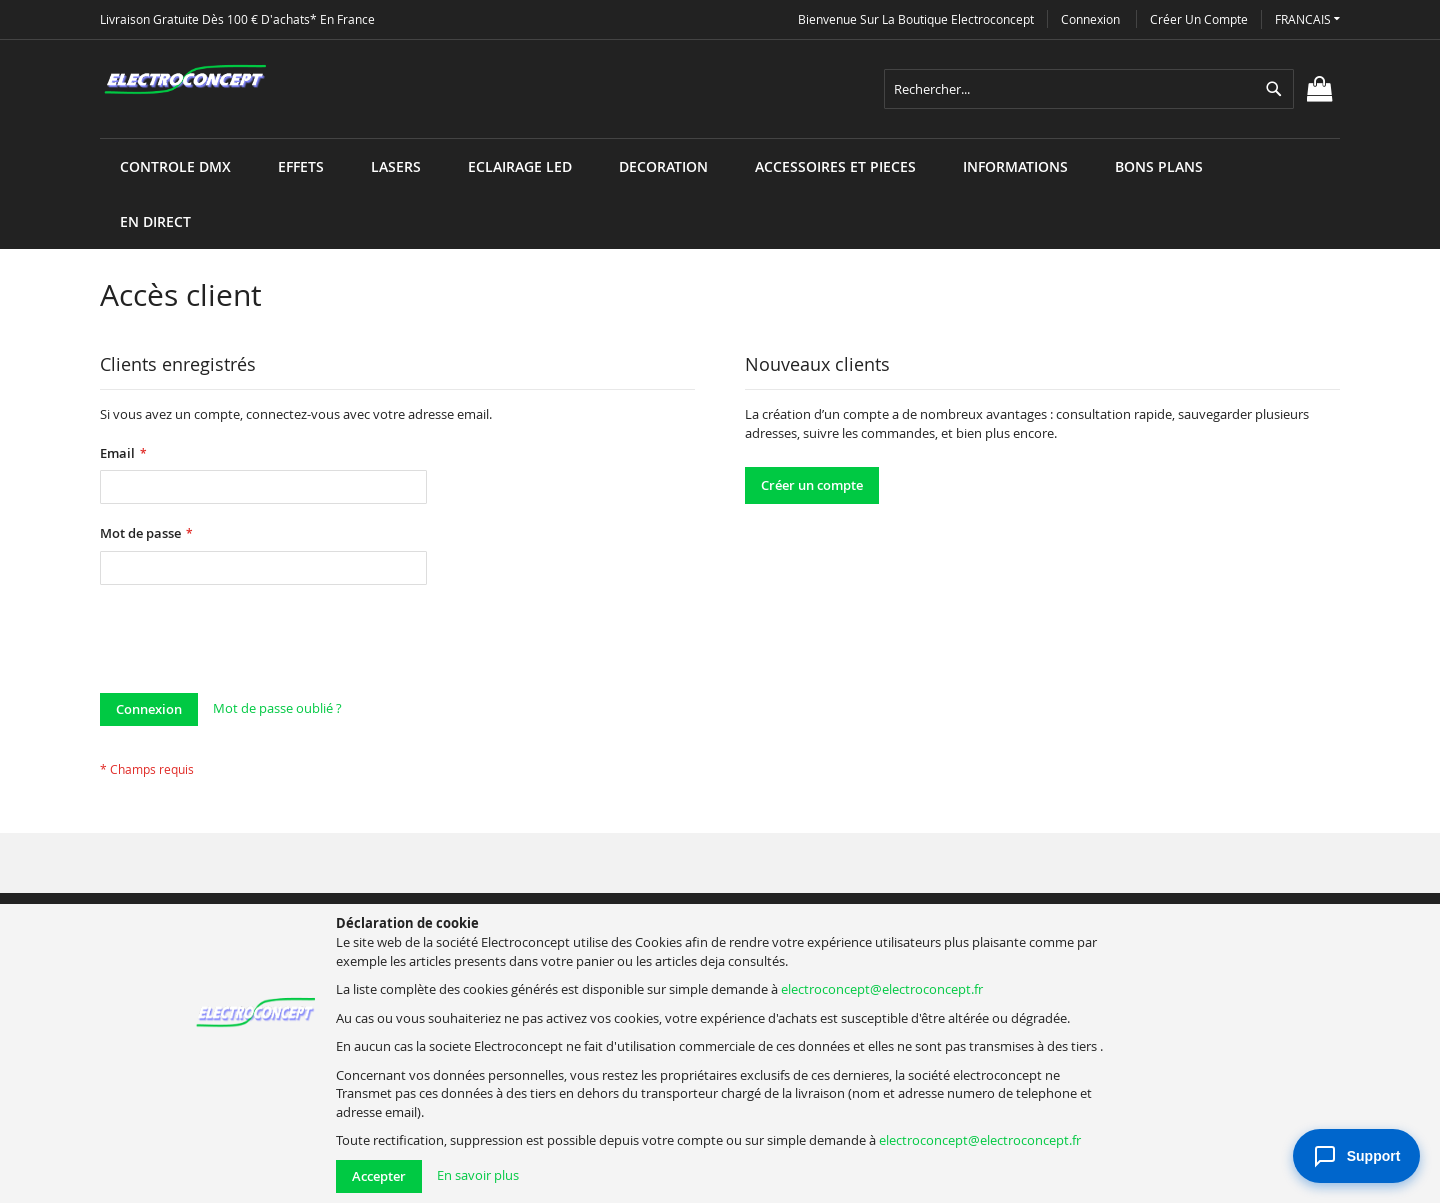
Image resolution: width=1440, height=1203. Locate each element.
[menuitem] (175, 166)
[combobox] (1089, 89)
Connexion (1090, 19)
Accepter (379, 1176)
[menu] (720, 138)
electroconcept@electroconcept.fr (882, 989)
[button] (1307, 19)
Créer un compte (1199, 19)
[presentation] (252, 644)
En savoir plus (478, 1175)
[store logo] (185, 80)
